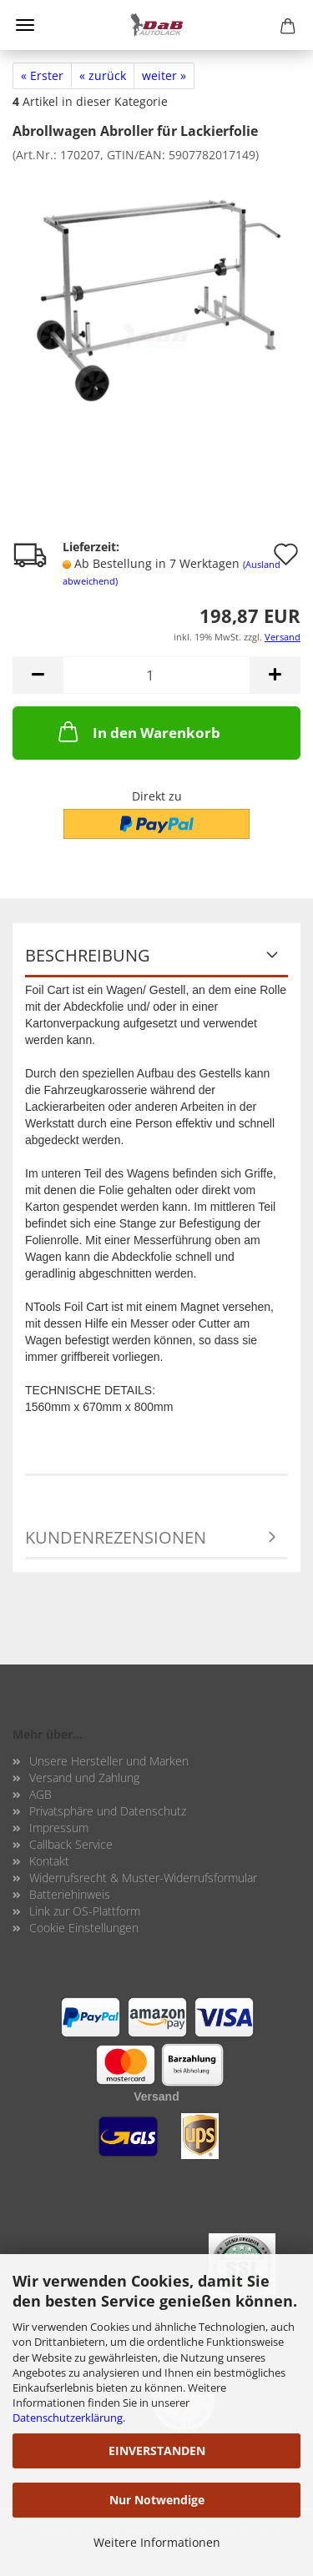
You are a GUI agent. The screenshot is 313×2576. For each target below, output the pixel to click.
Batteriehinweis (69, 1894)
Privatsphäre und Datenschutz (107, 1811)
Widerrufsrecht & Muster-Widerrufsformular (143, 1878)
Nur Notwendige (156, 2500)
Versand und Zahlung (84, 1777)
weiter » (164, 75)
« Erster (42, 75)
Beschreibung (87, 955)
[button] (38, 675)
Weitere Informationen (156, 2542)
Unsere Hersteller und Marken (109, 1761)
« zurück (102, 75)
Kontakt (49, 1861)
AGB (40, 1794)
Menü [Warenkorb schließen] (25, 25)
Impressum (58, 1827)
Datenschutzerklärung (68, 2417)
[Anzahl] (156, 675)
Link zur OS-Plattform (84, 1911)
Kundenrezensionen (115, 1537)
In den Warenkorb (137, 731)
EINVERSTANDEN (157, 2450)
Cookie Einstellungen (84, 1928)
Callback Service (71, 1844)
